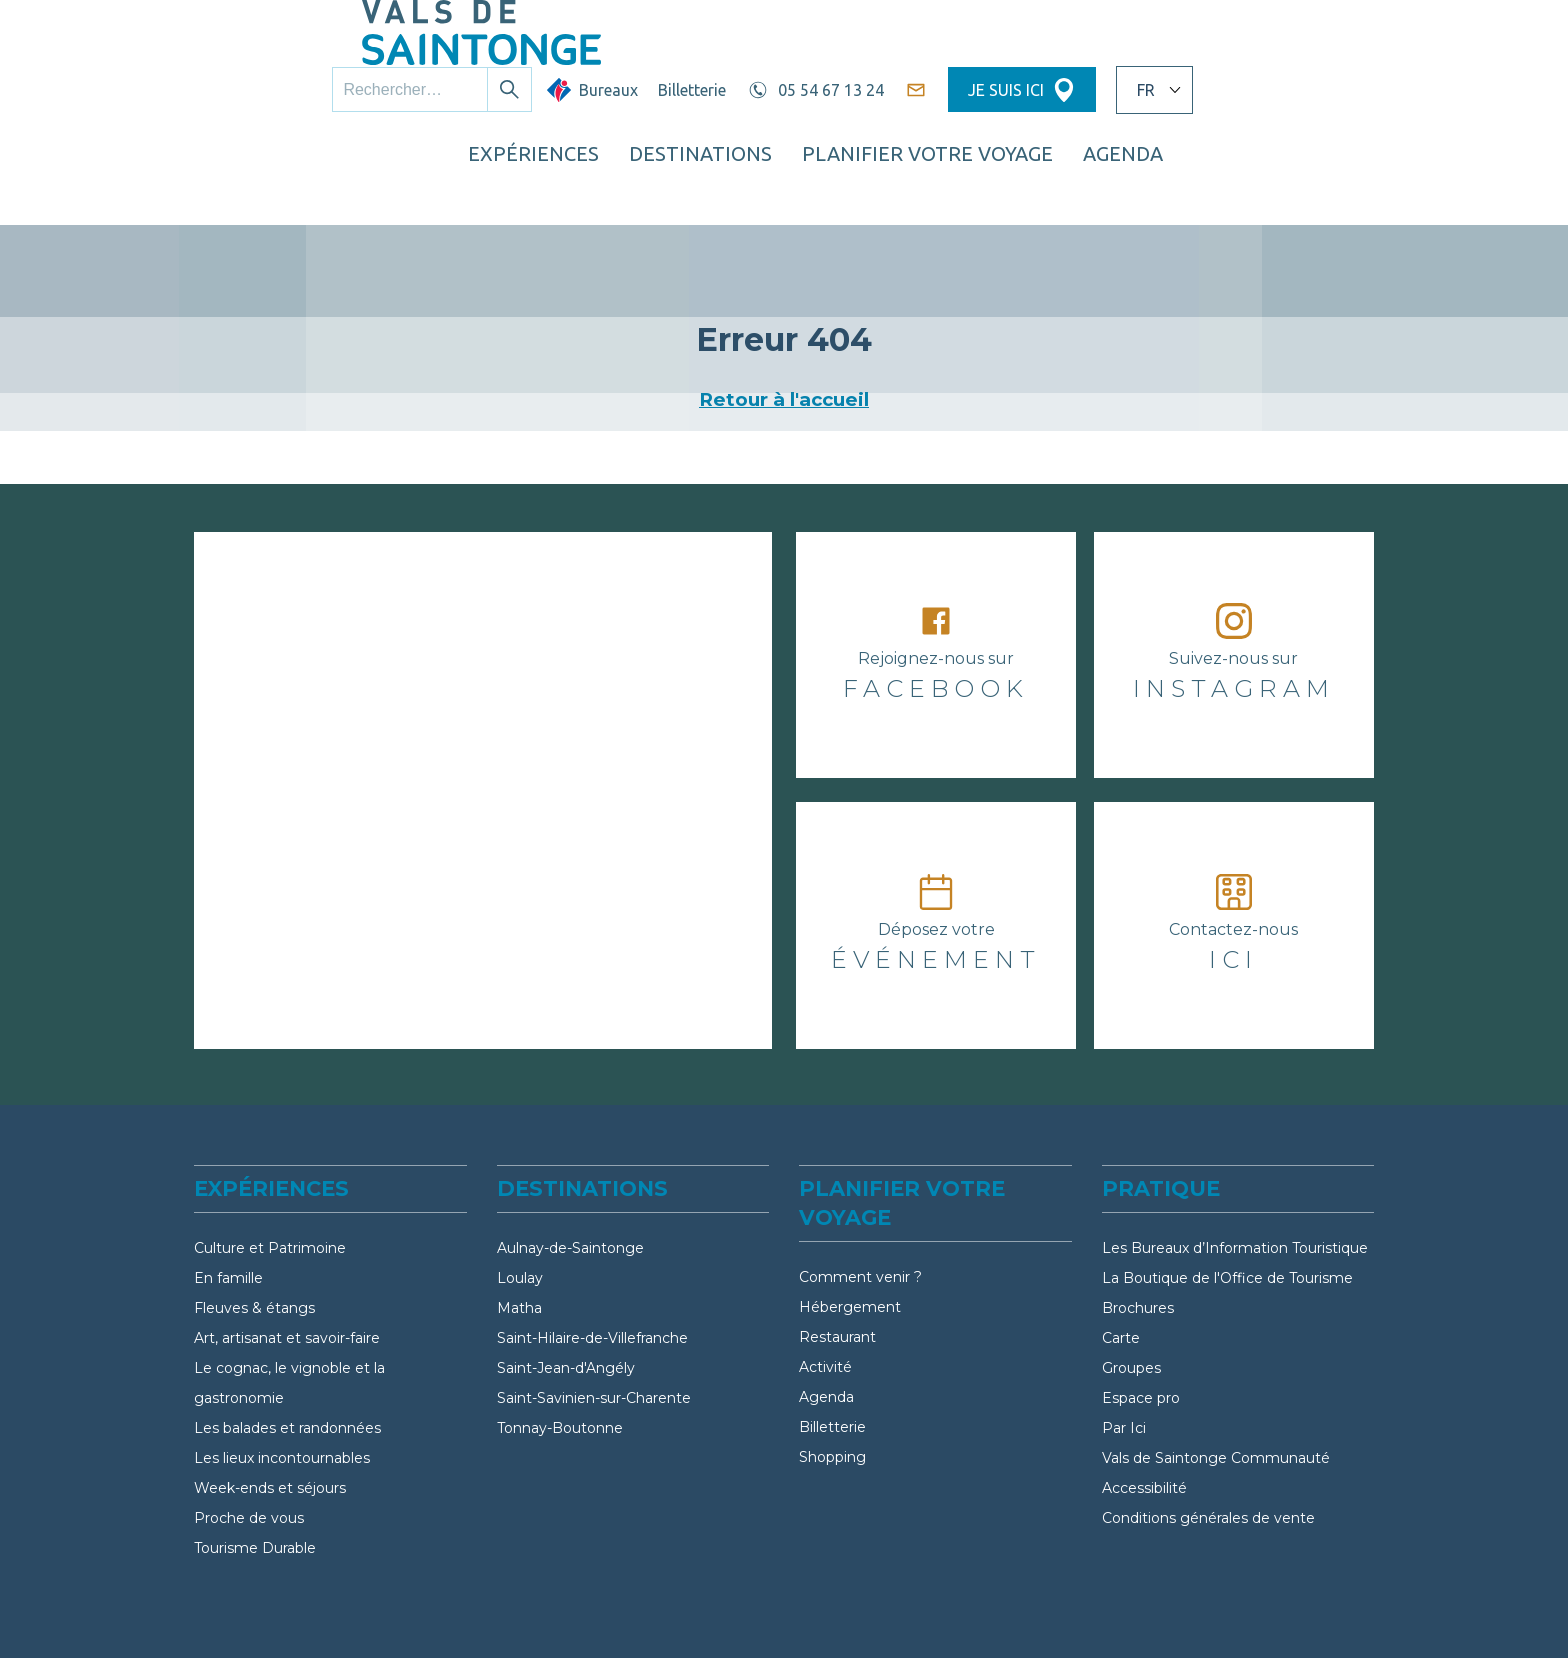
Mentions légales (891, 1613)
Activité (825, 1272)
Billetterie (873, 37)
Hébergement (850, 1212)
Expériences (733, 95)
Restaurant (837, 1242)
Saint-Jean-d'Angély (566, 1273)
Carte (1121, 1243)
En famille (228, 1183)
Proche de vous (249, 1423)
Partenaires (676, 1613)
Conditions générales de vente (1208, 1423)
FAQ (773, 1613)
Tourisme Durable (255, 1453)
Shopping (832, 1362)
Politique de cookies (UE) (1435, 1613)
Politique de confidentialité (1102, 1613)
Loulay (520, 1183)
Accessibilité (1144, 1393)
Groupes (1131, 1273)
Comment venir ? (860, 1182)
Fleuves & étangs (254, 1213)
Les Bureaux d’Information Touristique (1235, 1153)
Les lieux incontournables (282, 1363)
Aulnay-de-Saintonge (570, 1153)
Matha (519, 1213)
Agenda (826, 1302)
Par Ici (1124, 1333)
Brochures (1138, 1213)
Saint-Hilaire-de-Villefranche (592, 1243)
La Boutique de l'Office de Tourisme (1227, 1183)
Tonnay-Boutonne (560, 1333)
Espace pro (1141, 1303)
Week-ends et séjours (270, 1393)
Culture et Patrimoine (270, 1153)
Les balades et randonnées (287, 1333)
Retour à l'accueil (784, 304)
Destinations (899, 95)
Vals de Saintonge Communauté (1216, 1363)
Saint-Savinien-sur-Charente (594, 1303)
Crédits (1273, 1613)
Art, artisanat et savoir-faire (287, 1243)
